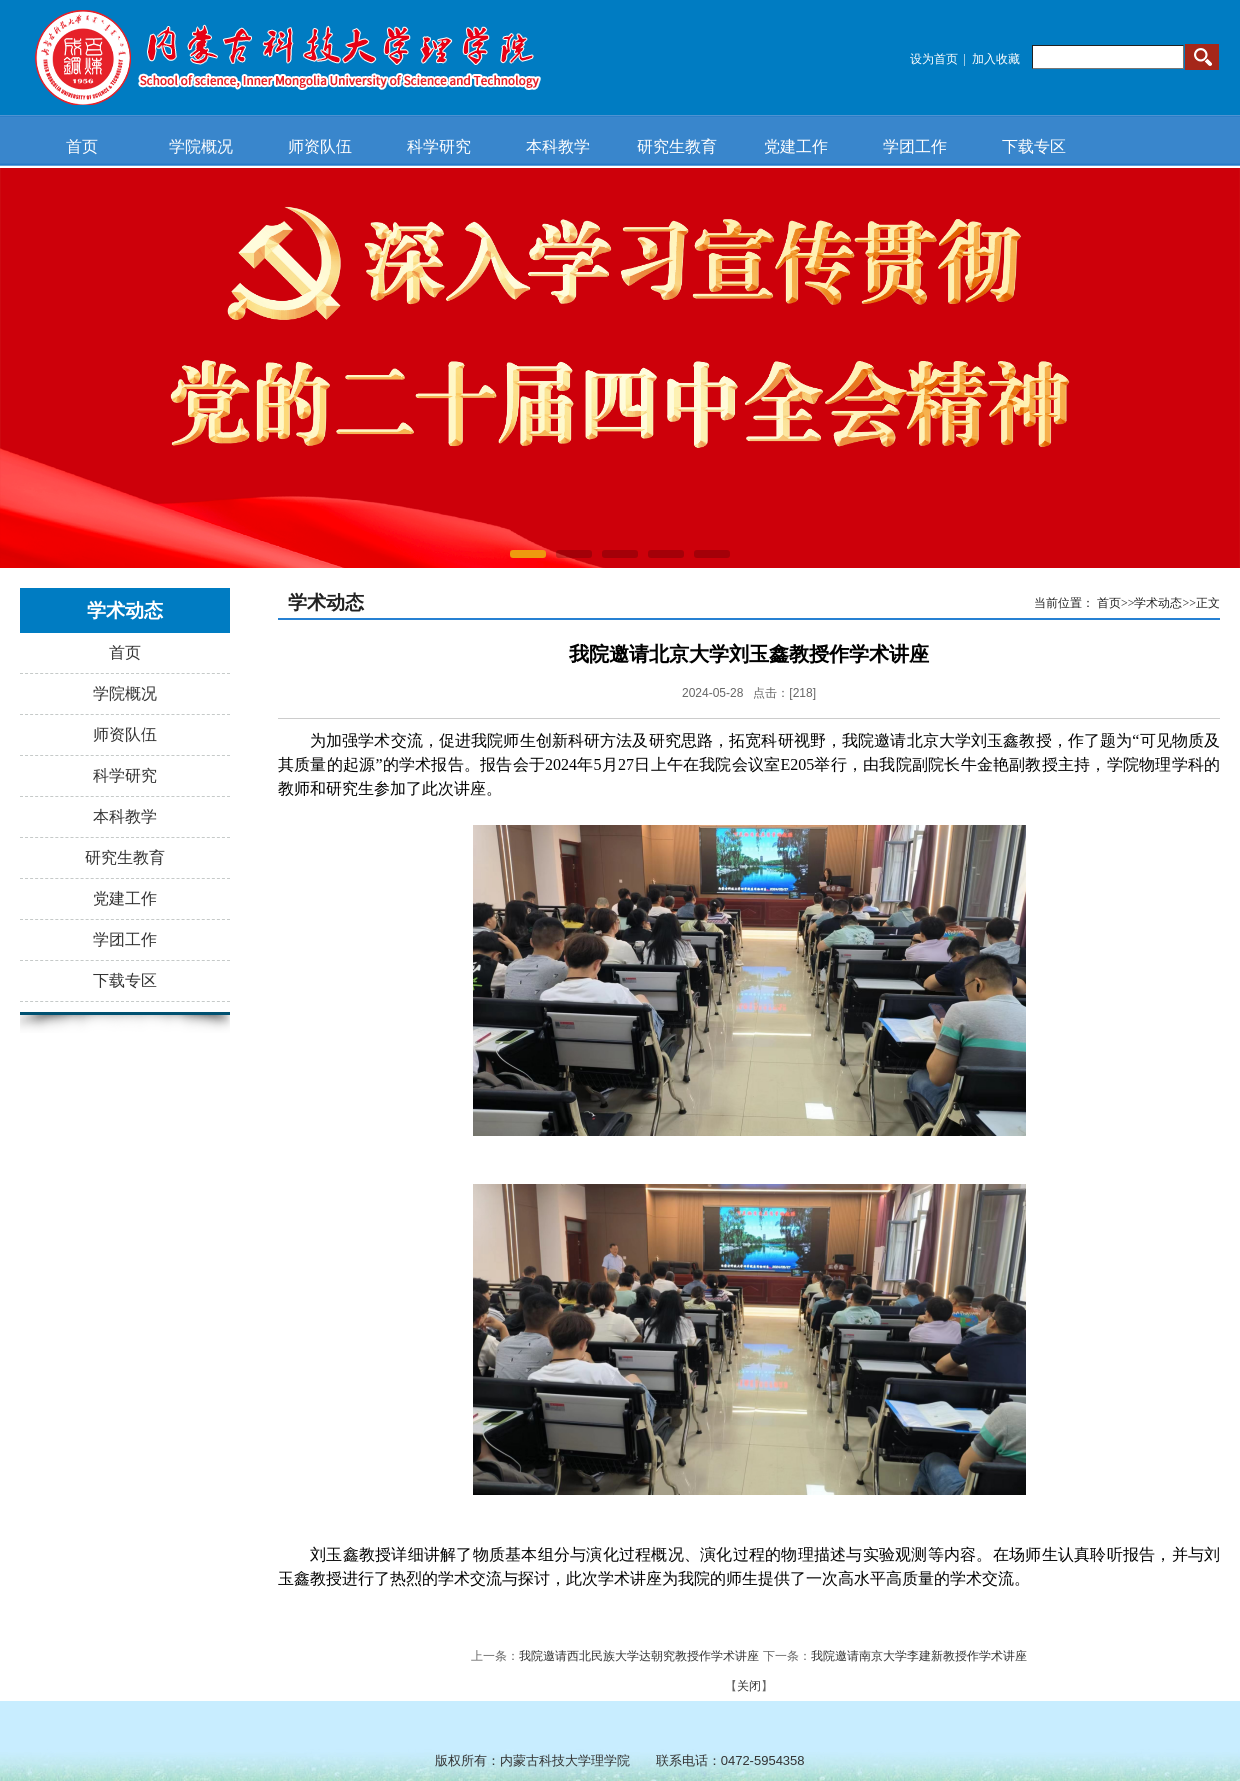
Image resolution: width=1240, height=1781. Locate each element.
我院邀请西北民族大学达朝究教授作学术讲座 (639, 1656)
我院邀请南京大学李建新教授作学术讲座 (919, 1656)
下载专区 (1034, 146)
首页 (82, 146)
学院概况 (201, 146)
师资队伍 (320, 146)
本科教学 (558, 146)
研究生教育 (677, 146)
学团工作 (915, 146)
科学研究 (439, 146)
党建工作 (796, 146)
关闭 (749, 1686)
